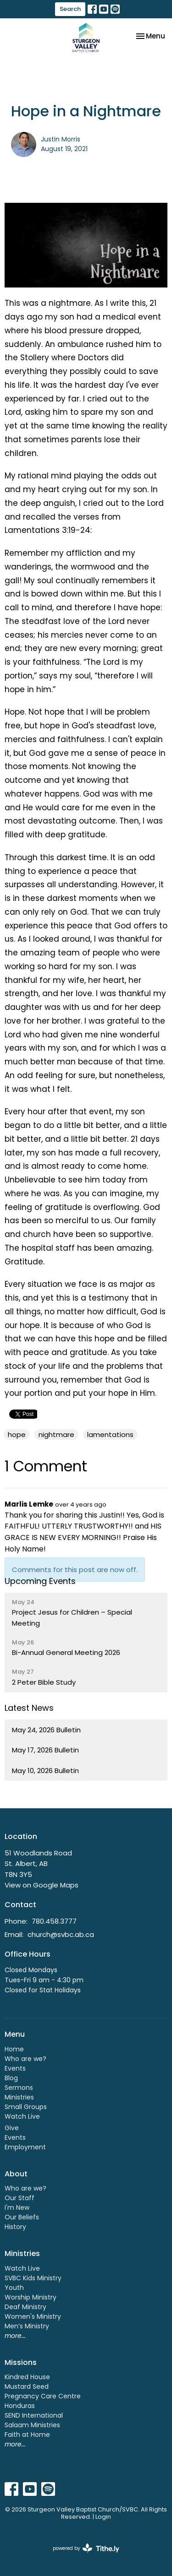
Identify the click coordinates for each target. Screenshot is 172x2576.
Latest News (29, 1708)
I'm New (17, 2207)
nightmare (56, 1434)
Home (14, 2049)
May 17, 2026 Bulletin (45, 1750)
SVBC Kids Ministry (33, 2278)
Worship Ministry (30, 2297)
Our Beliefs (22, 2217)
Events (15, 2068)
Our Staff (19, 2197)
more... (15, 2335)
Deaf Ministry (25, 2306)
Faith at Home (27, 2434)
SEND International (34, 2415)
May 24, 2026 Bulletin (46, 1730)
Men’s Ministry (27, 2326)
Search (70, 9)
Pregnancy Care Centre (43, 2396)
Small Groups (26, 2106)
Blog (11, 2077)
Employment (25, 2147)
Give (12, 2127)
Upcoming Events (40, 1581)
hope (17, 1434)
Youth (14, 2287)
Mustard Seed (27, 2386)
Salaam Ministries (32, 2425)
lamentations (110, 1434)
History (15, 2226)
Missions (21, 2362)
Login (103, 2516)
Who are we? (25, 2058)
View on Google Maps (41, 1885)
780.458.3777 (54, 1921)
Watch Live (22, 2116)
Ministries (19, 2097)
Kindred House (27, 2376)
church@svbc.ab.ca (61, 1934)
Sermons (19, 2087)
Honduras (20, 2405)
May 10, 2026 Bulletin (45, 1770)
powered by (86, 2548)
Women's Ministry (33, 2316)
